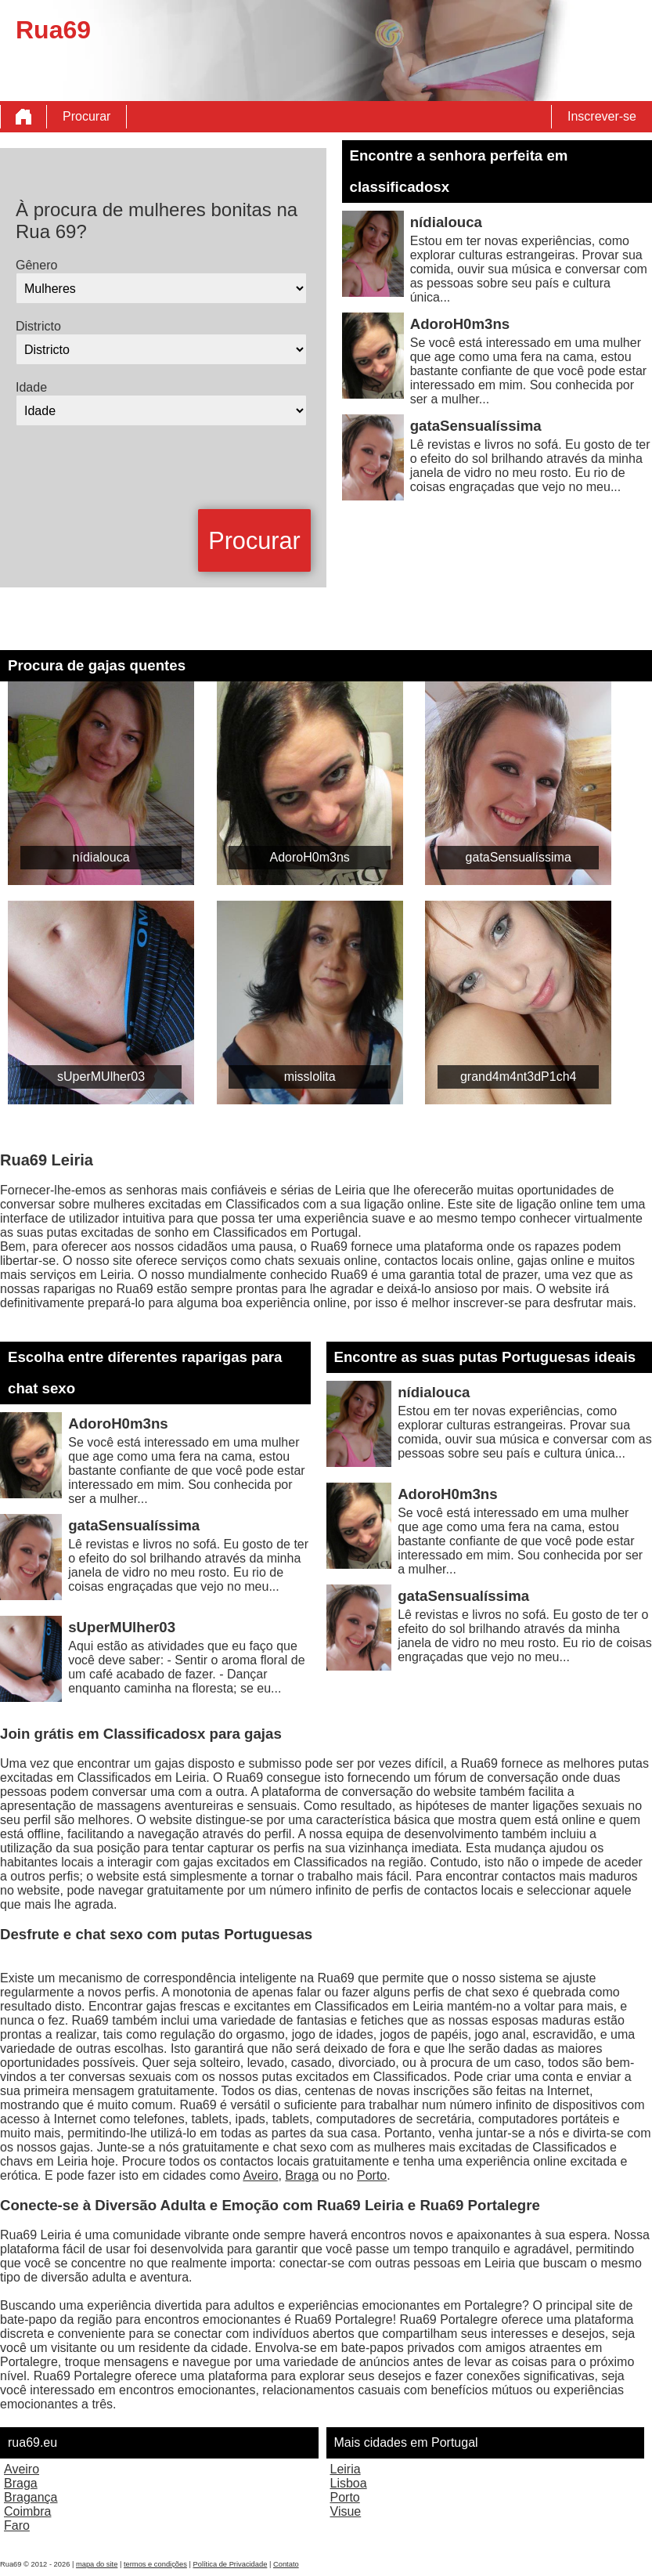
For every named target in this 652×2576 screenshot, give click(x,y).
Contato (286, 2564)
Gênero (36, 265)
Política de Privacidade (230, 2564)
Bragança (31, 2497)
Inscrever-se (601, 116)
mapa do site (96, 2564)
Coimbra (27, 2511)
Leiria (345, 2469)
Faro (17, 2525)
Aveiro (260, 2175)
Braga (302, 2175)
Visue (346, 2511)
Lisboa (348, 2483)
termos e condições (155, 2564)
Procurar (86, 116)
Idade (31, 387)
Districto (38, 326)
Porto (372, 2175)
